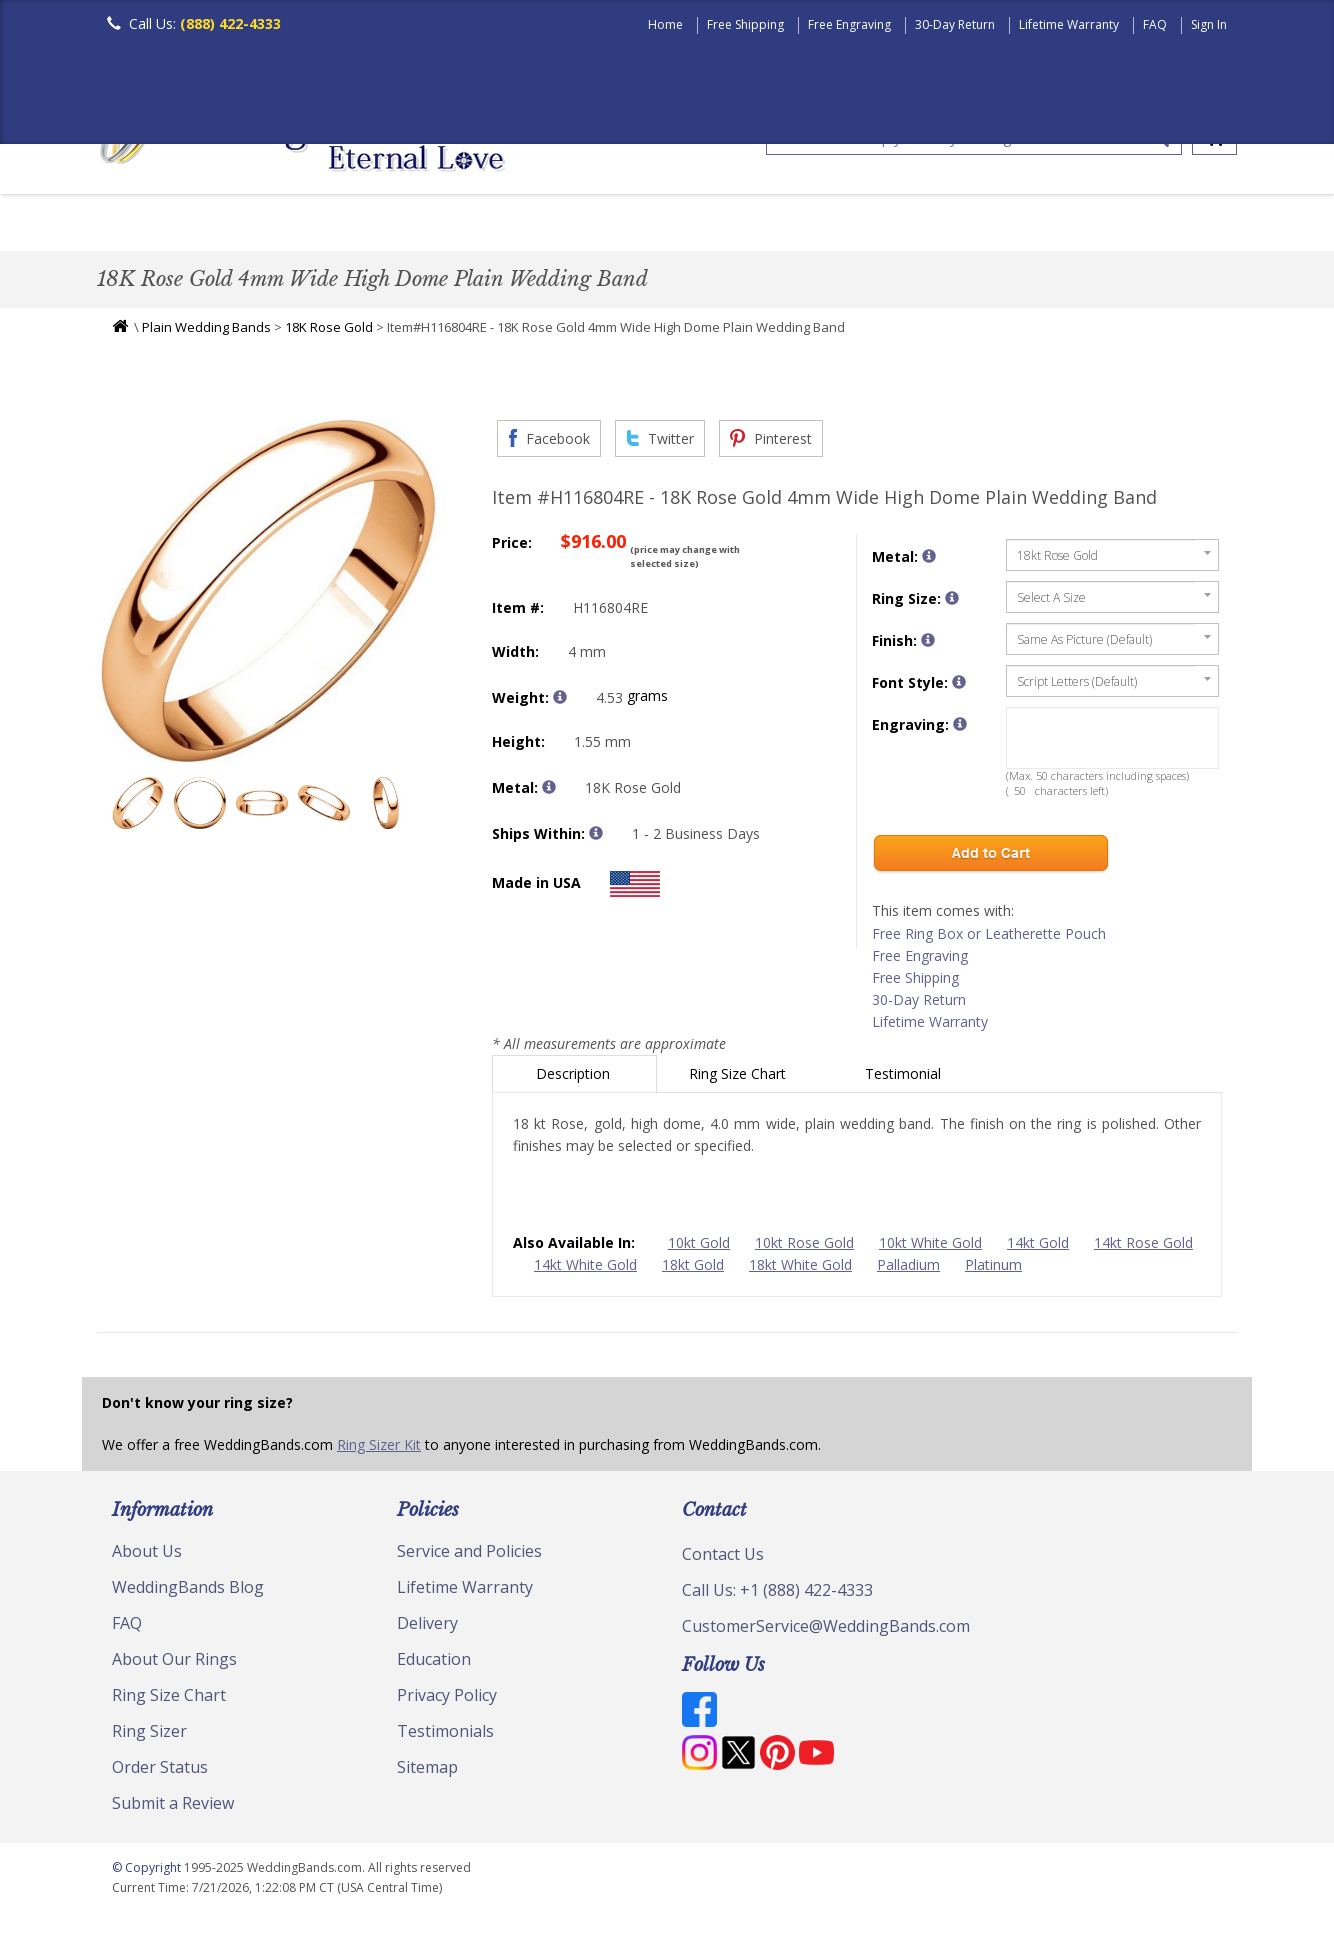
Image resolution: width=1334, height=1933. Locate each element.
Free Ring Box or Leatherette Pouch (989, 938)
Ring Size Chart (739, 1078)
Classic (328, 224)
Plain (413, 224)
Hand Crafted (779, 224)
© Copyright (148, 1872)
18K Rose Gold (329, 332)
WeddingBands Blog (188, 1592)
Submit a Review (173, 1808)
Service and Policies (469, 1556)
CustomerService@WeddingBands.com (826, 1631)
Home (665, 24)
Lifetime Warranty (1069, 24)
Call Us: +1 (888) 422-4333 (777, 1595)
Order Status (160, 1772)
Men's (137, 224)
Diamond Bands (530, 224)
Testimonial (905, 1078)
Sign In (1209, 24)
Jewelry (899, 224)
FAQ (1155, 24)
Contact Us (723, 1559)
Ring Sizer (149, 1736)
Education (434, 1664)
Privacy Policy (447, 1700)
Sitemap (427, 1772)
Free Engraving (849, 24)
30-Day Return (955, 24)
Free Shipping (745, 24)
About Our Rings (174, 1664)
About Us (147, 1556)
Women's (229, 224)
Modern (658, 224)
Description (575, 1078)
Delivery (427, 1628)
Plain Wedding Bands (206, 332)
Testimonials (445, 1736)
